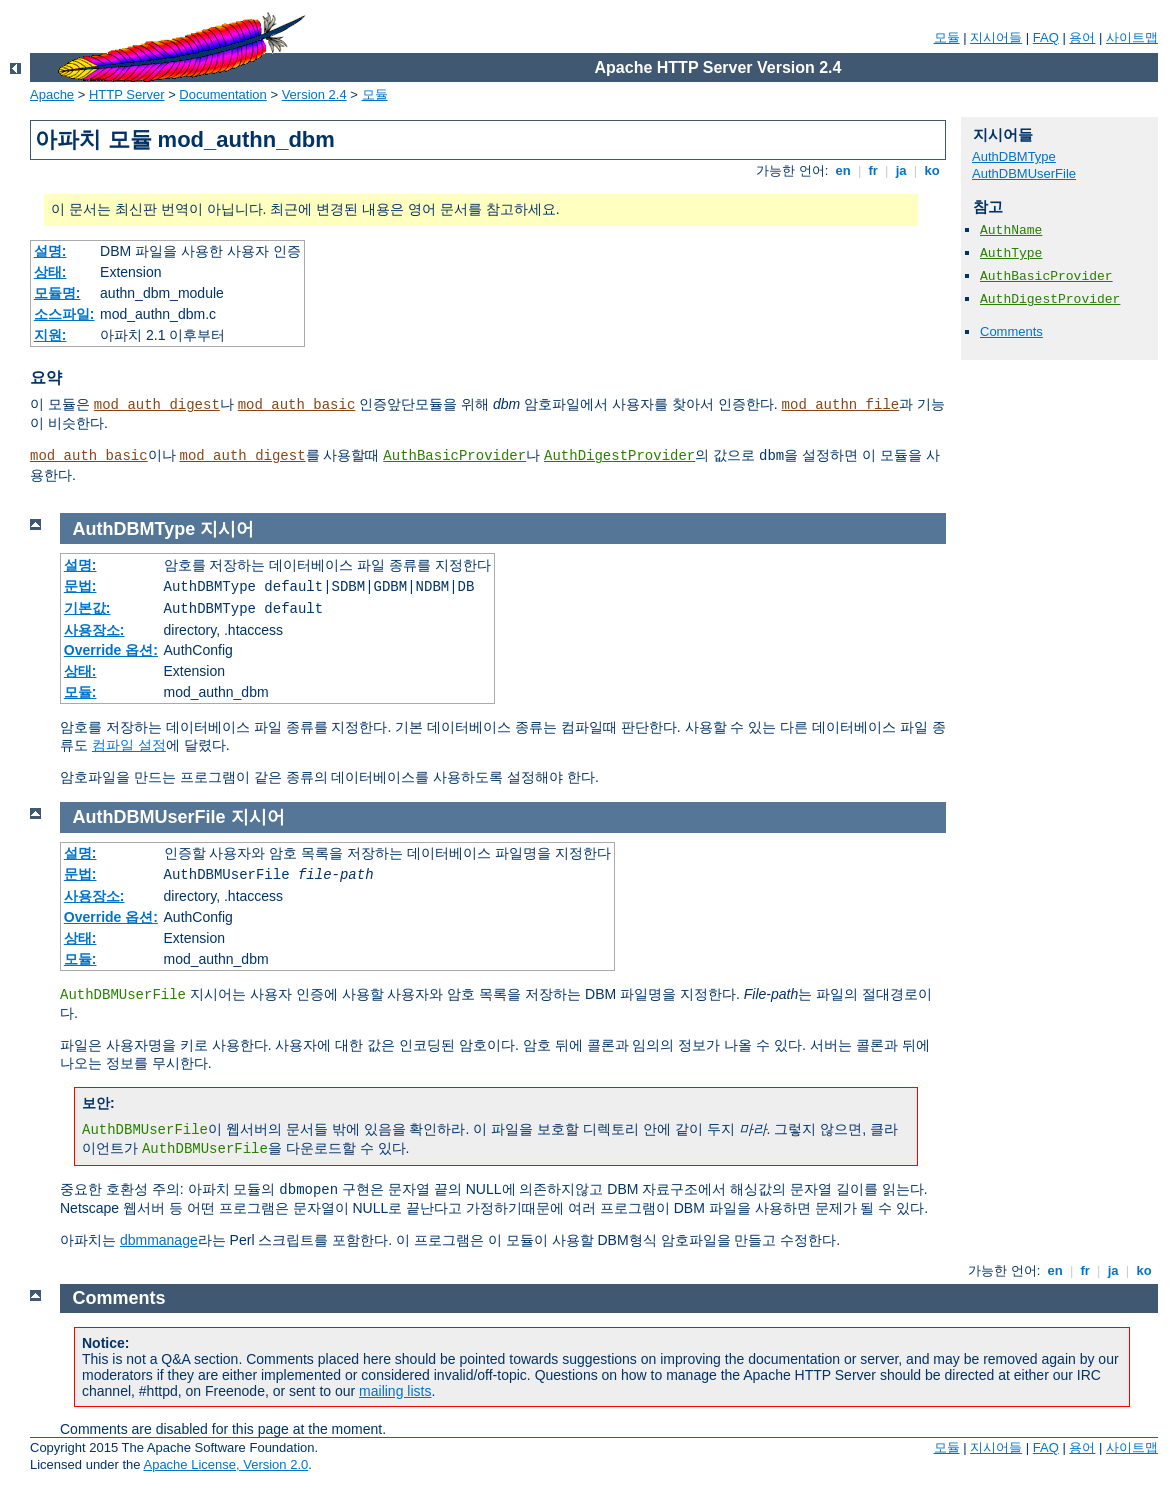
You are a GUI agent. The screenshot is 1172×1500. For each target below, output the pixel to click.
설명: (50, 251)
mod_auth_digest (157, 405)
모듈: (80, 692)
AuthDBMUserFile (1024, 173)
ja (901, 170)
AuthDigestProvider (619, 456)
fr (873, 170)
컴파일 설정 (129, 745)
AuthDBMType (1014, 156)
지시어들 (996, 37)
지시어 (227, 529)
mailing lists (395, 1391)
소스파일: (64, 314)
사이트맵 (1132, 37)
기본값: (87, 608)
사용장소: (94, 630)
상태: (50, 272)
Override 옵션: (111, 650)
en (843, 170)
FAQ (1046, 37)
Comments (1011, 331)
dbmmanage (159, 1240)
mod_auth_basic (297, 405)
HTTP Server (127, 94)
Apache (52, 94)
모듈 (947, 37)
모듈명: (57, 293)
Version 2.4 (314, 94)
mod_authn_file (841, 405)
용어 (1082, 37)
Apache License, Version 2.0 (225, 1464)
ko (932, 170)
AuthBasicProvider (454, 456)
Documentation (222, 94)
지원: (50, 335)
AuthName (1011, 230)
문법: (80, 586)
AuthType (1011, 253)
